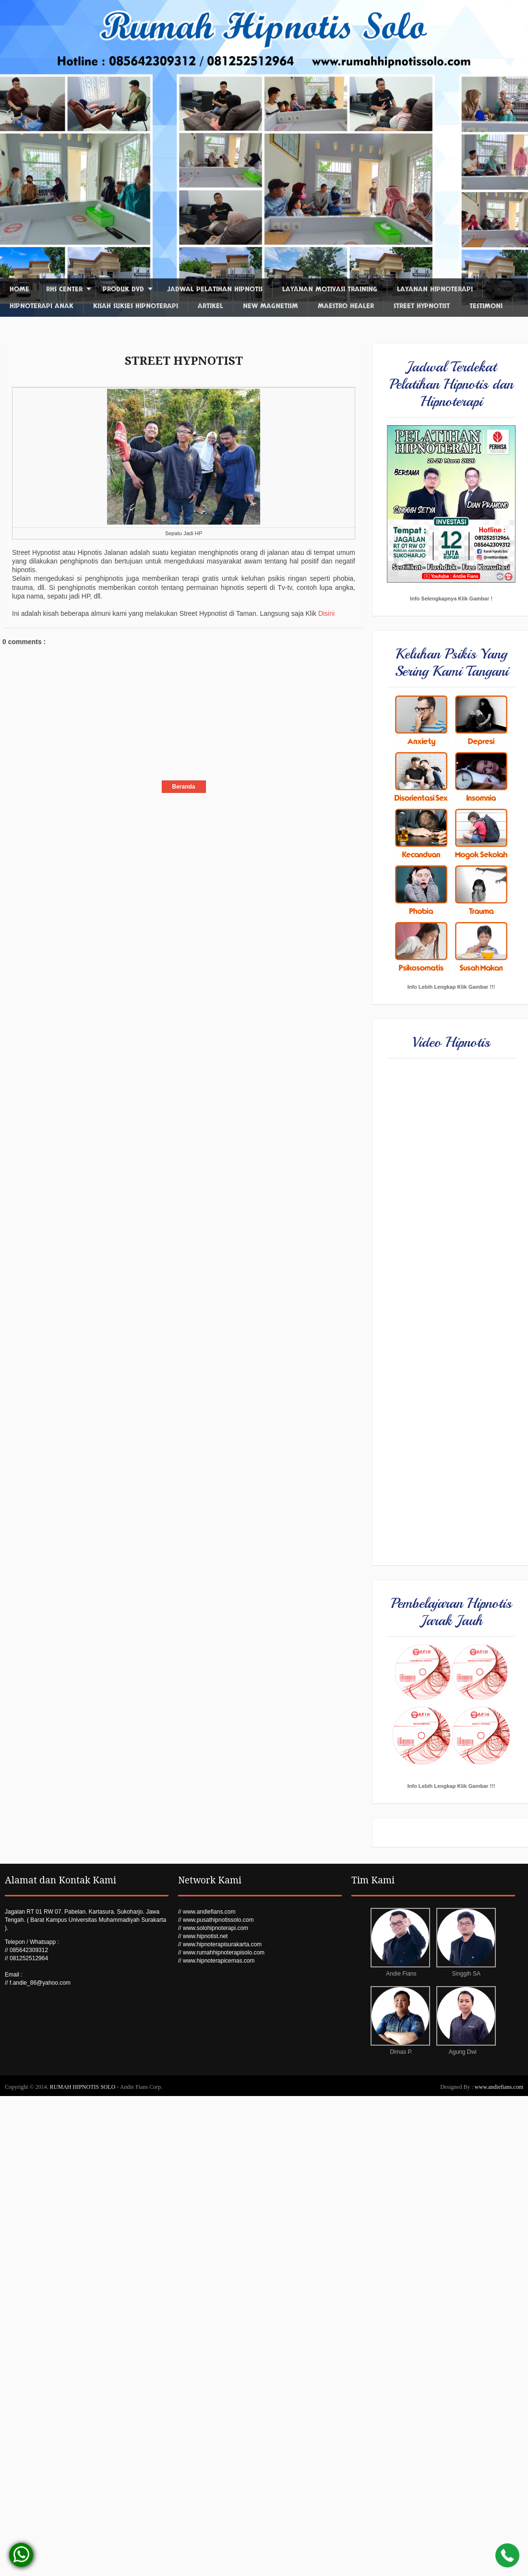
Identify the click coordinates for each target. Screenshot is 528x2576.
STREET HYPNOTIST (184, 361)
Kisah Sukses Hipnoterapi (135, 306)
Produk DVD (123, 289)
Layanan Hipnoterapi (435, 289)
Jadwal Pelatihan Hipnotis (215, 289)
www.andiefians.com (499, 2087)
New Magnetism (270, 306)
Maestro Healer (346, 306)
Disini (326, 613)
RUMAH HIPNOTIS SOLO (83, 2087)
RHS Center (64, 289)
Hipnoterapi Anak (41, 306)
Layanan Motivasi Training (329, 289)
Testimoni (486, 306)
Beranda (183, 786)
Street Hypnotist (422, 306)
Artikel (210, 306)
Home (19, 289)
